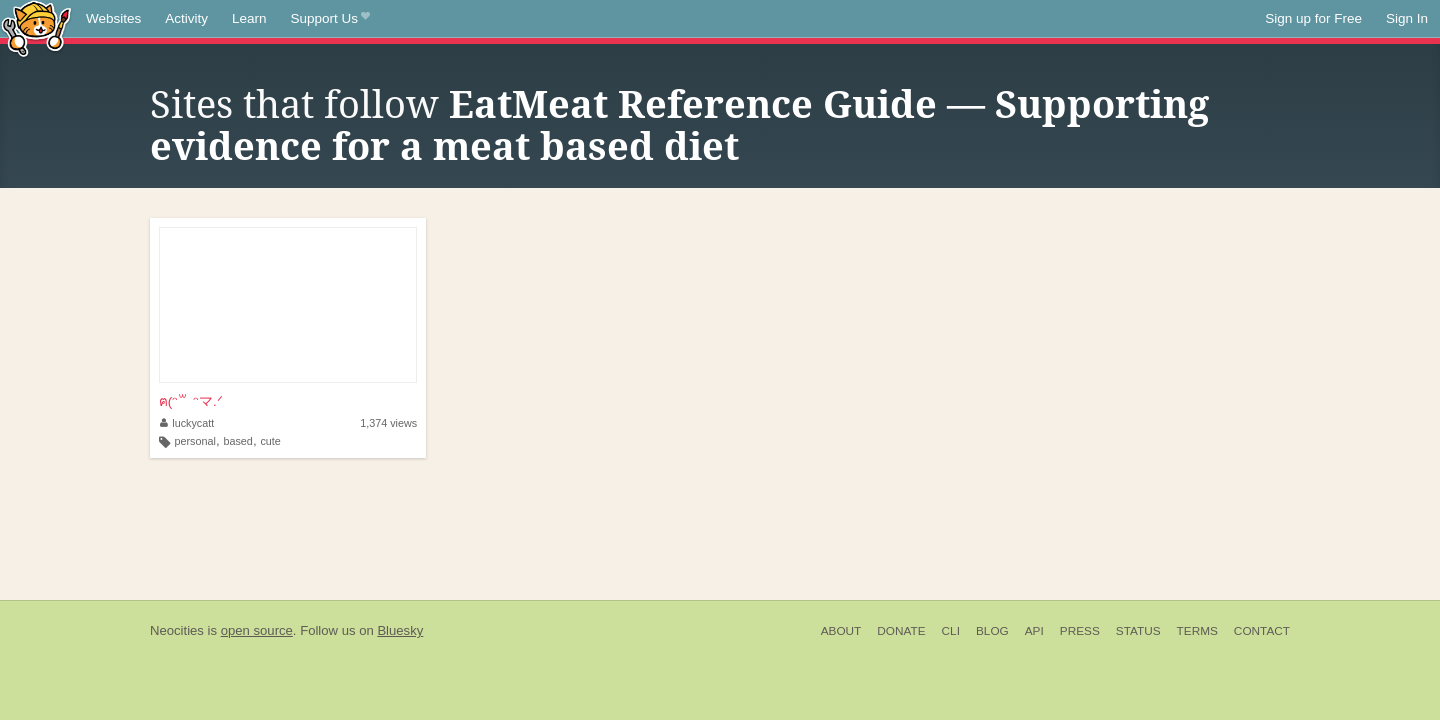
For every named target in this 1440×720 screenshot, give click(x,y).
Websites (113, 18)
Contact (1262, 631)
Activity (186, 18)
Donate (901, 631)
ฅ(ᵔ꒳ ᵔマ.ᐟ (191, 401)
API (1034, 631)
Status (1138, 631)
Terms (1197, 631)
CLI (951, 631)
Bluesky (400, 630)
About (841, 631)
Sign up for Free (1313, 18)
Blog (992, 631)
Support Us (330, 19)
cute (270, 441)
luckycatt (187, 423)
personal (195, 441)
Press (1080, 631)
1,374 (388, 423)
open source (257, 630)
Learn (249, 18)
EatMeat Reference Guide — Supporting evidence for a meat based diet (679, 126)
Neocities (177, 630)
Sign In (1407, 18)
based (237, 441)
